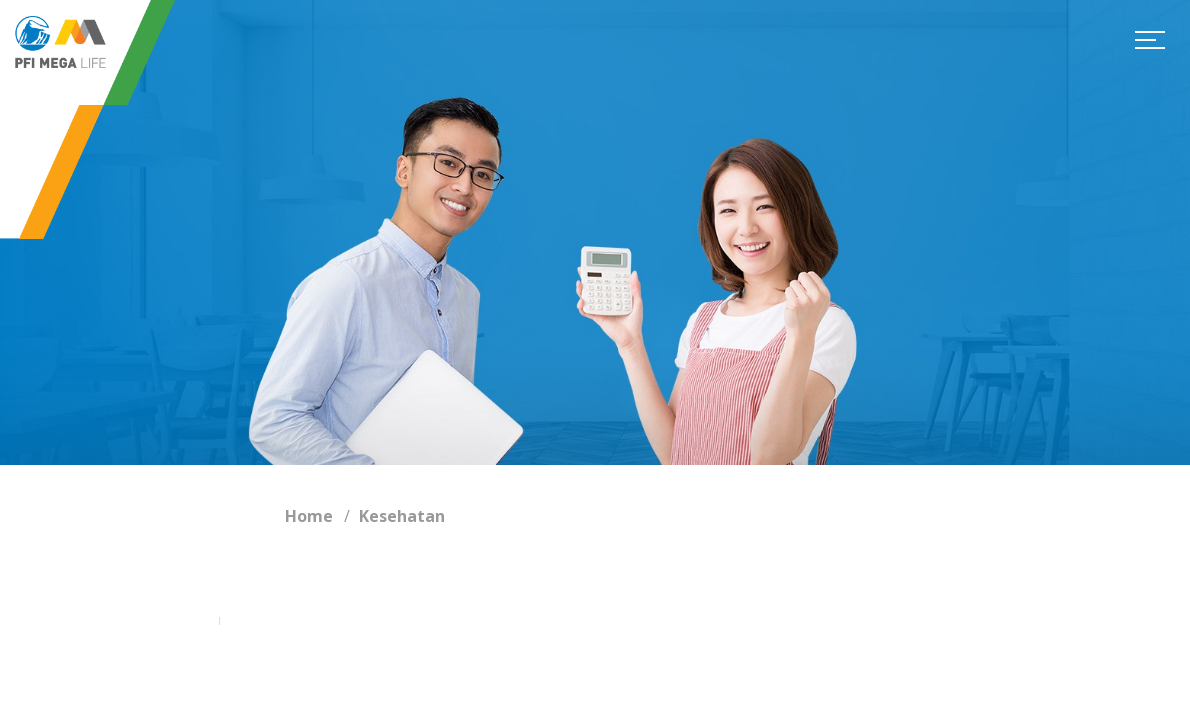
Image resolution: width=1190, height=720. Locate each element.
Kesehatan (402, 516)
